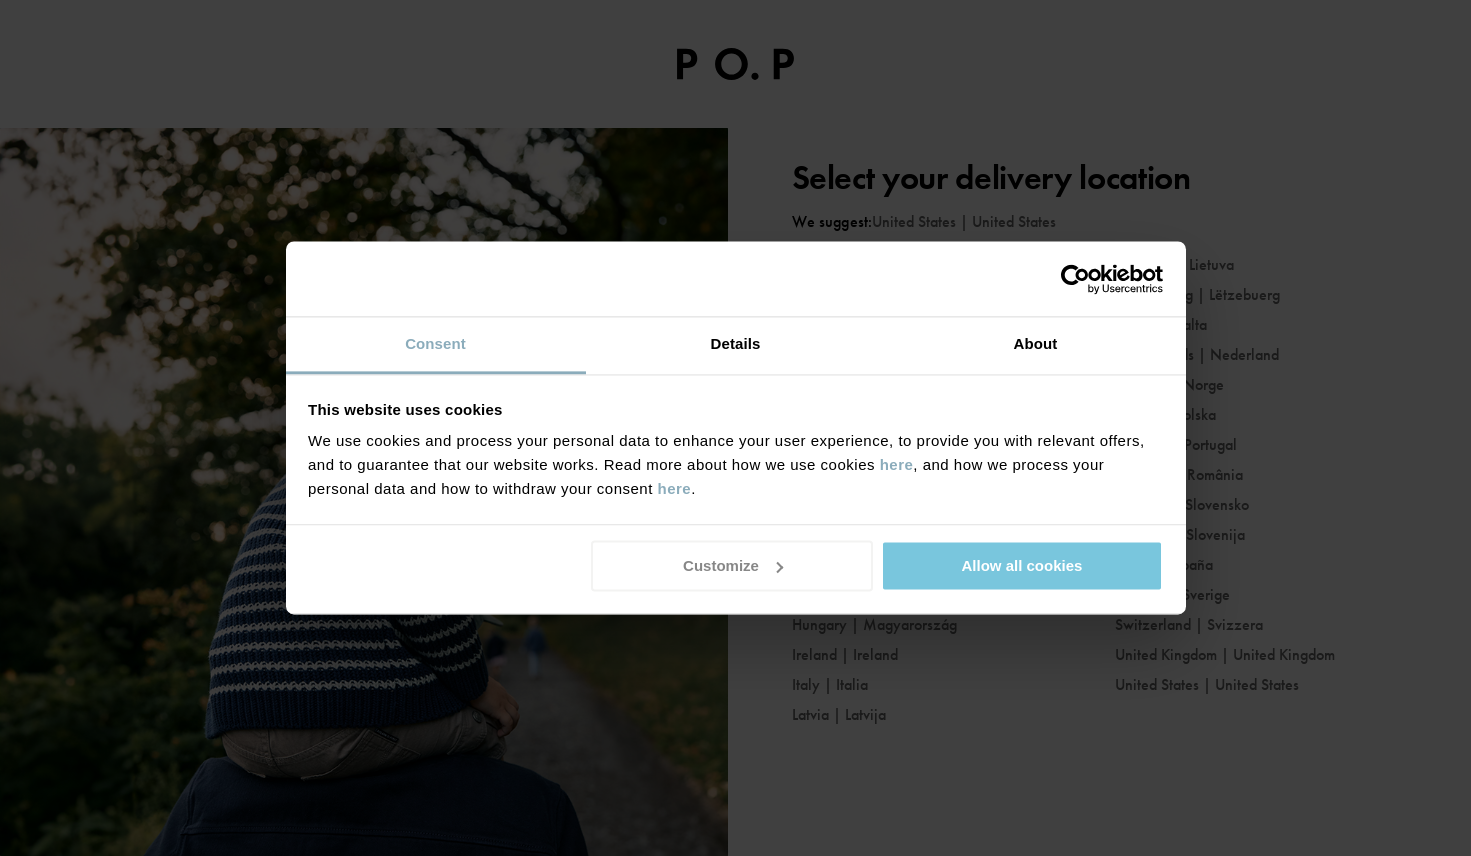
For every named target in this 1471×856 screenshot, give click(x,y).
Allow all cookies (1021, 565)
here (897, 464)
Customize (733, 565)
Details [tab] (736, 343)
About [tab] (1036, 343)
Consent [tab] (435, 343)
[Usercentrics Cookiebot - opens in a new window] (1075, 279)
